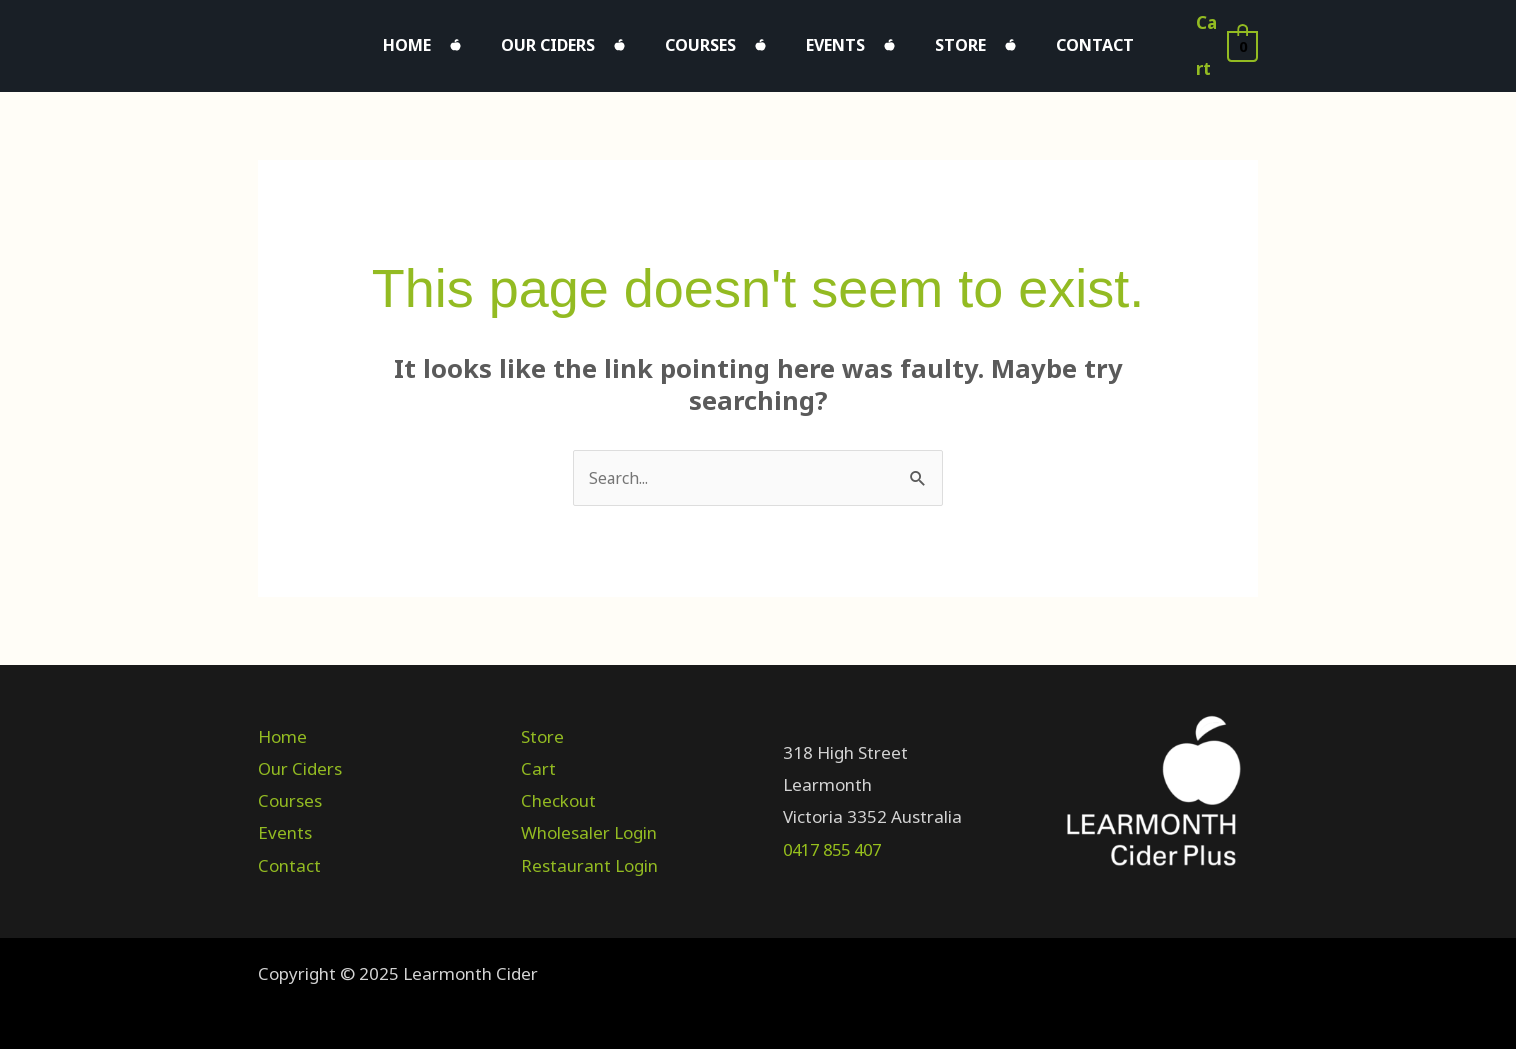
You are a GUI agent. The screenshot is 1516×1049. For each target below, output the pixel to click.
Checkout (558, 792)
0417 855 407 (837, 840)
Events (825, 40)
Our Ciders (578, 40)
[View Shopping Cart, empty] (1220, 41)
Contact (1045, 40)
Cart (538, 759)
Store (930, 40)
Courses (710, 40)
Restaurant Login (589, 856)
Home (457, 40)
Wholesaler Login (589, 824)
